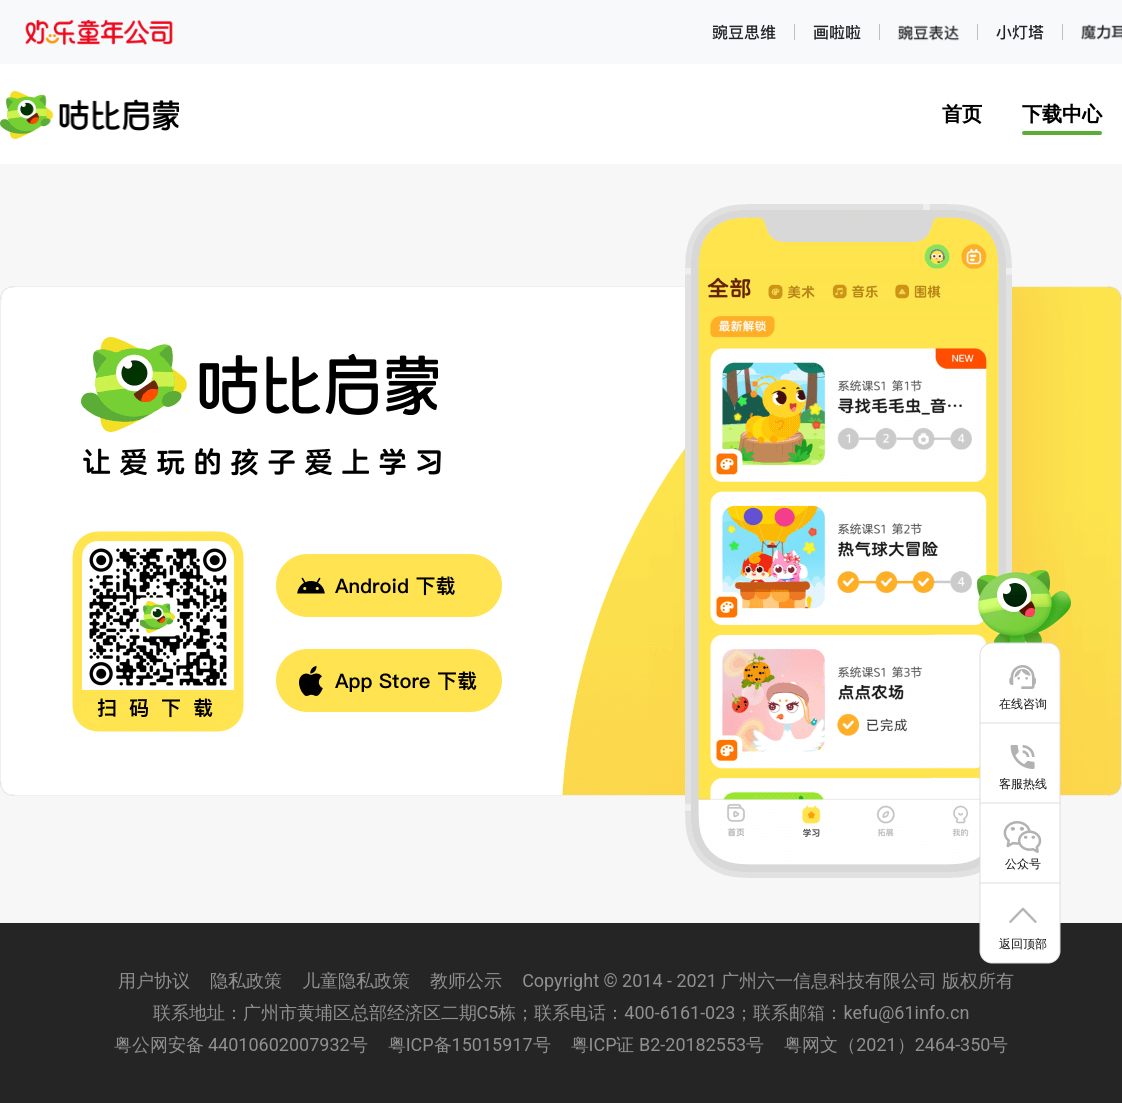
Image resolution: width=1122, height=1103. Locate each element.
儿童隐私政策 (356, 980)
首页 (962, 114)
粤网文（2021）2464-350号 (896, 1044)
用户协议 (154, 980)
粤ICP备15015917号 (469, 1044)
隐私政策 (246, 980)
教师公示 (466, 980)
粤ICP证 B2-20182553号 (668, 1044)
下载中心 (1062, 114)
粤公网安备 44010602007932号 (241, 1044)
